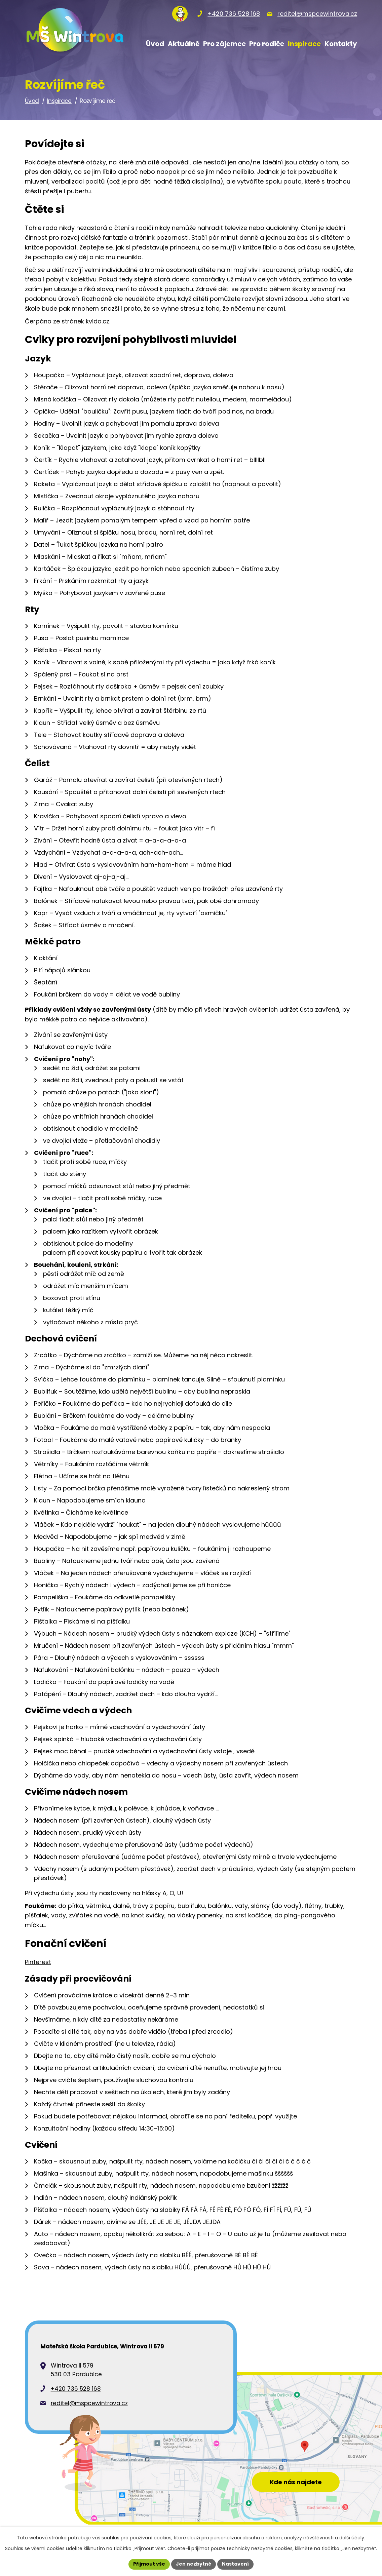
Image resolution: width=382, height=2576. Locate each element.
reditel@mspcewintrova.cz (89, 2403)
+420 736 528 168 (76, 2389)
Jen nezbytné (193, 2564)
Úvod (32, 101)
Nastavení (235, 2564)
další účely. (352, 2537)
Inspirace (59, 101)
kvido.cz (97, 321)
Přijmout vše (149, 2564)
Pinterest (38, 1962)
